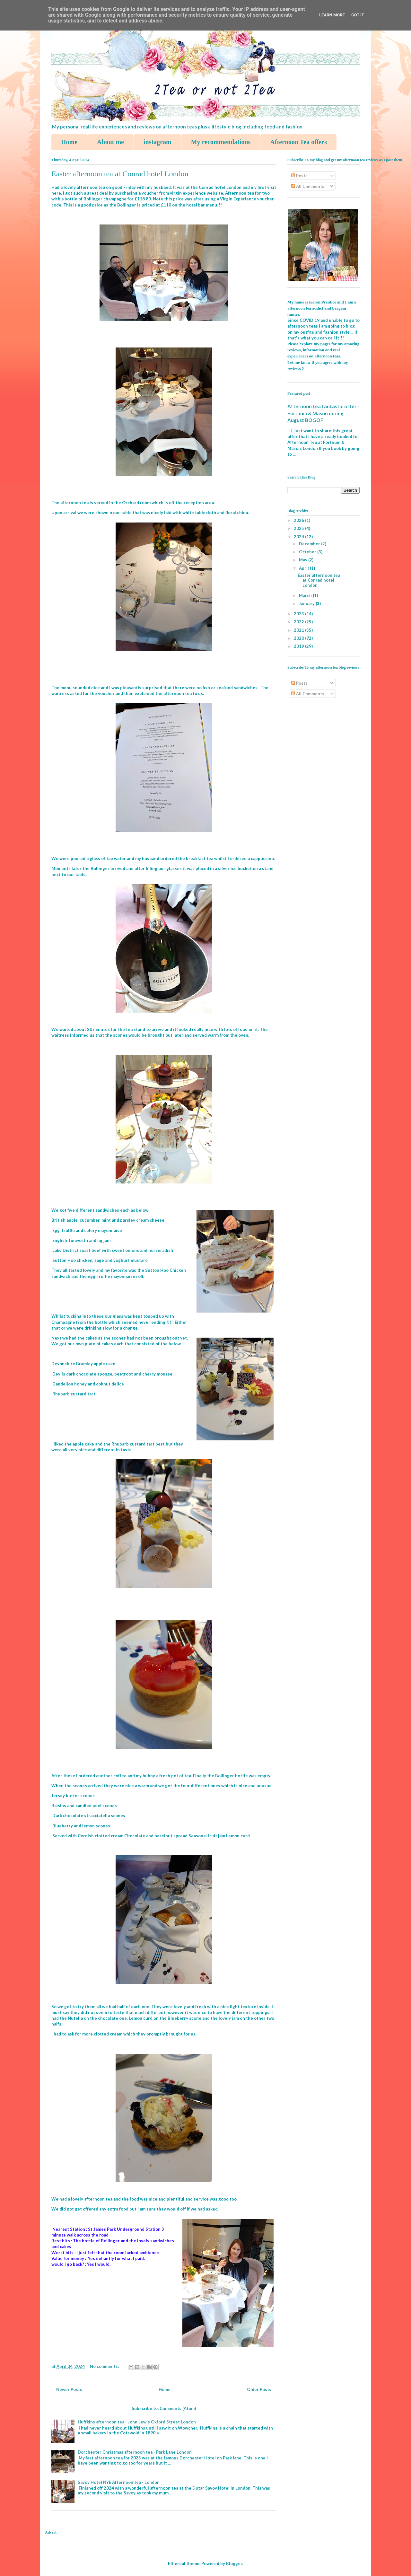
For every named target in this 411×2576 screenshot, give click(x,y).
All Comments (307, 186)
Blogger (234, 2563)
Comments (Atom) (178, 2408)
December (310, 543)
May (303, 559)
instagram (157, 141)
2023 (299, 613)
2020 (299, 638)
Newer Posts (69, 2389)
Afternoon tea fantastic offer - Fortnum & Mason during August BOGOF (323, 413)
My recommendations (221, 141)
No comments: (105, 2366)
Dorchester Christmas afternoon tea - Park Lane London (135, 2452)
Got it (357, 15)
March (306, 595)
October (308, 551)
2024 (299, 536)
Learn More (332, 15)
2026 (299, 520)
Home (69, 141)
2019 (299, 646)
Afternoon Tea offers (298, 141)
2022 (299, 621)
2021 (299, 630)
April (304, 568)
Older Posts (259, 2389)
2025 (299, 528)
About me (110, 141)
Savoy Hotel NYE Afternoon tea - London (119, 2482)
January (307, 603)
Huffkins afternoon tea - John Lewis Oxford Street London (137, 2421)
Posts (299, 175)
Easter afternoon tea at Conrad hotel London (119, 174)
